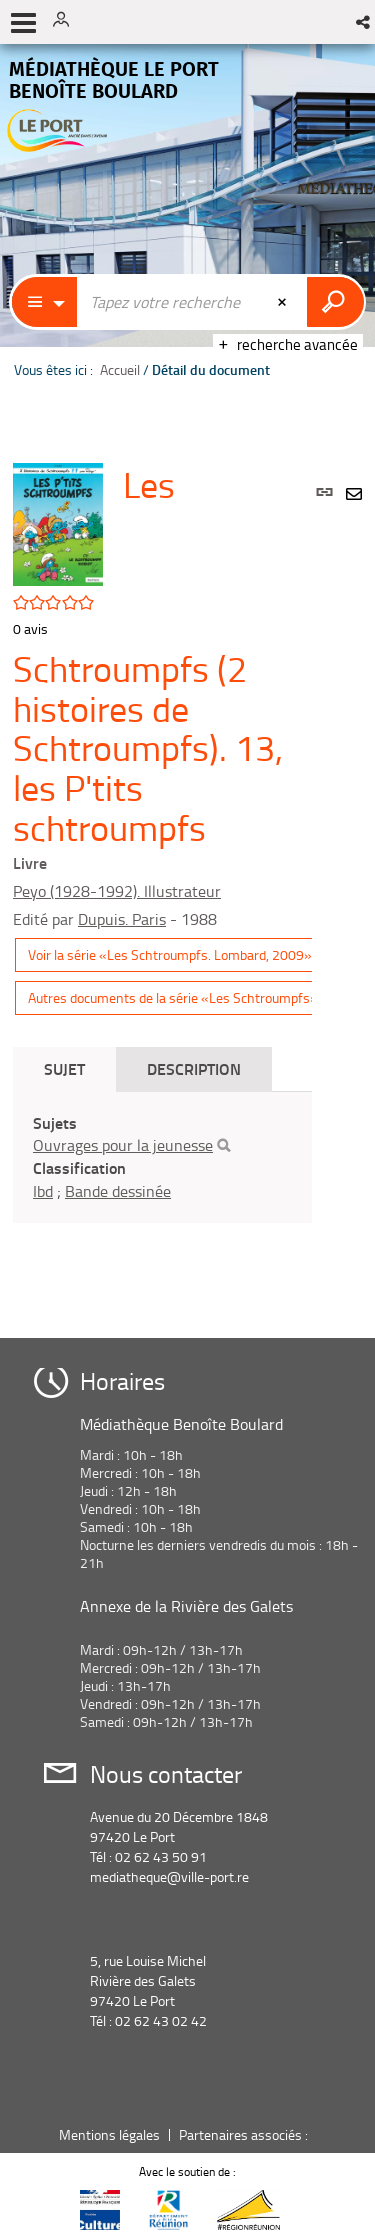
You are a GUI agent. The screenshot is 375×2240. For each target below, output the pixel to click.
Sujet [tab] (64, 1068)
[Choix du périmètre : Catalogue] (45, 302)
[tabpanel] (162, 1157)
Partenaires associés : (245, 2134)
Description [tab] (194, 1068)
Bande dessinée (118, 1191)
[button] (364, 22)
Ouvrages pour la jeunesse (123, 1145)
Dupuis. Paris (122, 919)
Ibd (43, 1191)
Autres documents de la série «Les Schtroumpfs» (173, 997)
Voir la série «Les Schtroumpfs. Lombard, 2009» (170, 954)
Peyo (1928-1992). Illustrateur (117, 891)
